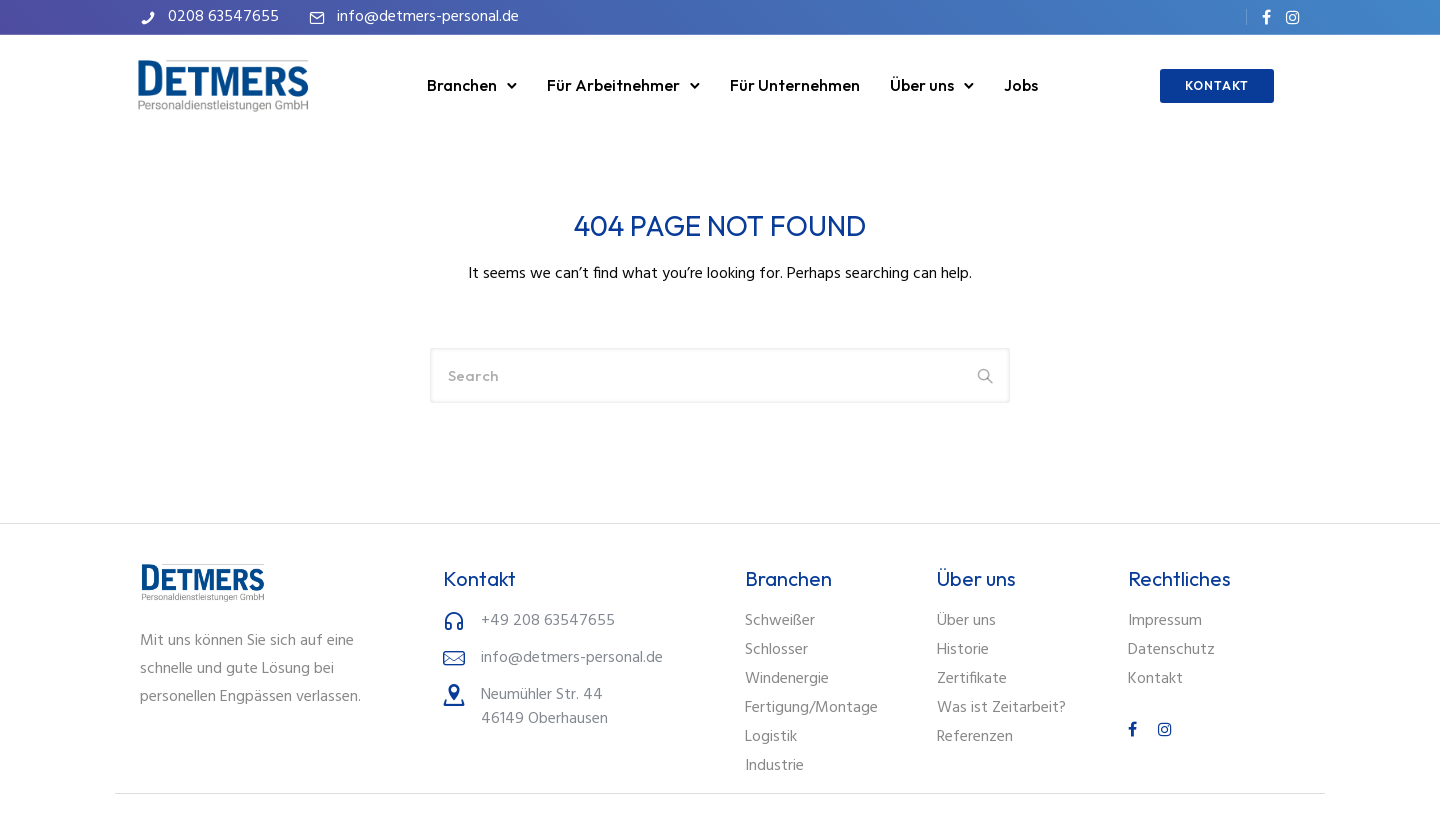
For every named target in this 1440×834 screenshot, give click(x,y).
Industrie (774, 766)
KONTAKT (1213, 85)
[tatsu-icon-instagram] (1293, 17)
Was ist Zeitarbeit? (1001, 708)
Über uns (922, 85)
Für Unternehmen (795, 85)
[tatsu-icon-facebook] (1266, 17)
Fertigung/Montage (811, 708)
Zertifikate (972, 679)
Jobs (1021, 85)
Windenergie (787, 679)
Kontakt (1155, 679)
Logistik (771, 737)
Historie (963, 650)
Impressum (1165, 621)
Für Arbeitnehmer (613, 85)
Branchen (462, 85)
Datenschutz (1171, 650)
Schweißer (780, 621)
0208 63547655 (223, 17)
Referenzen (975, 737)
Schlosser (776, 650)
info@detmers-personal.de (428, 17)
